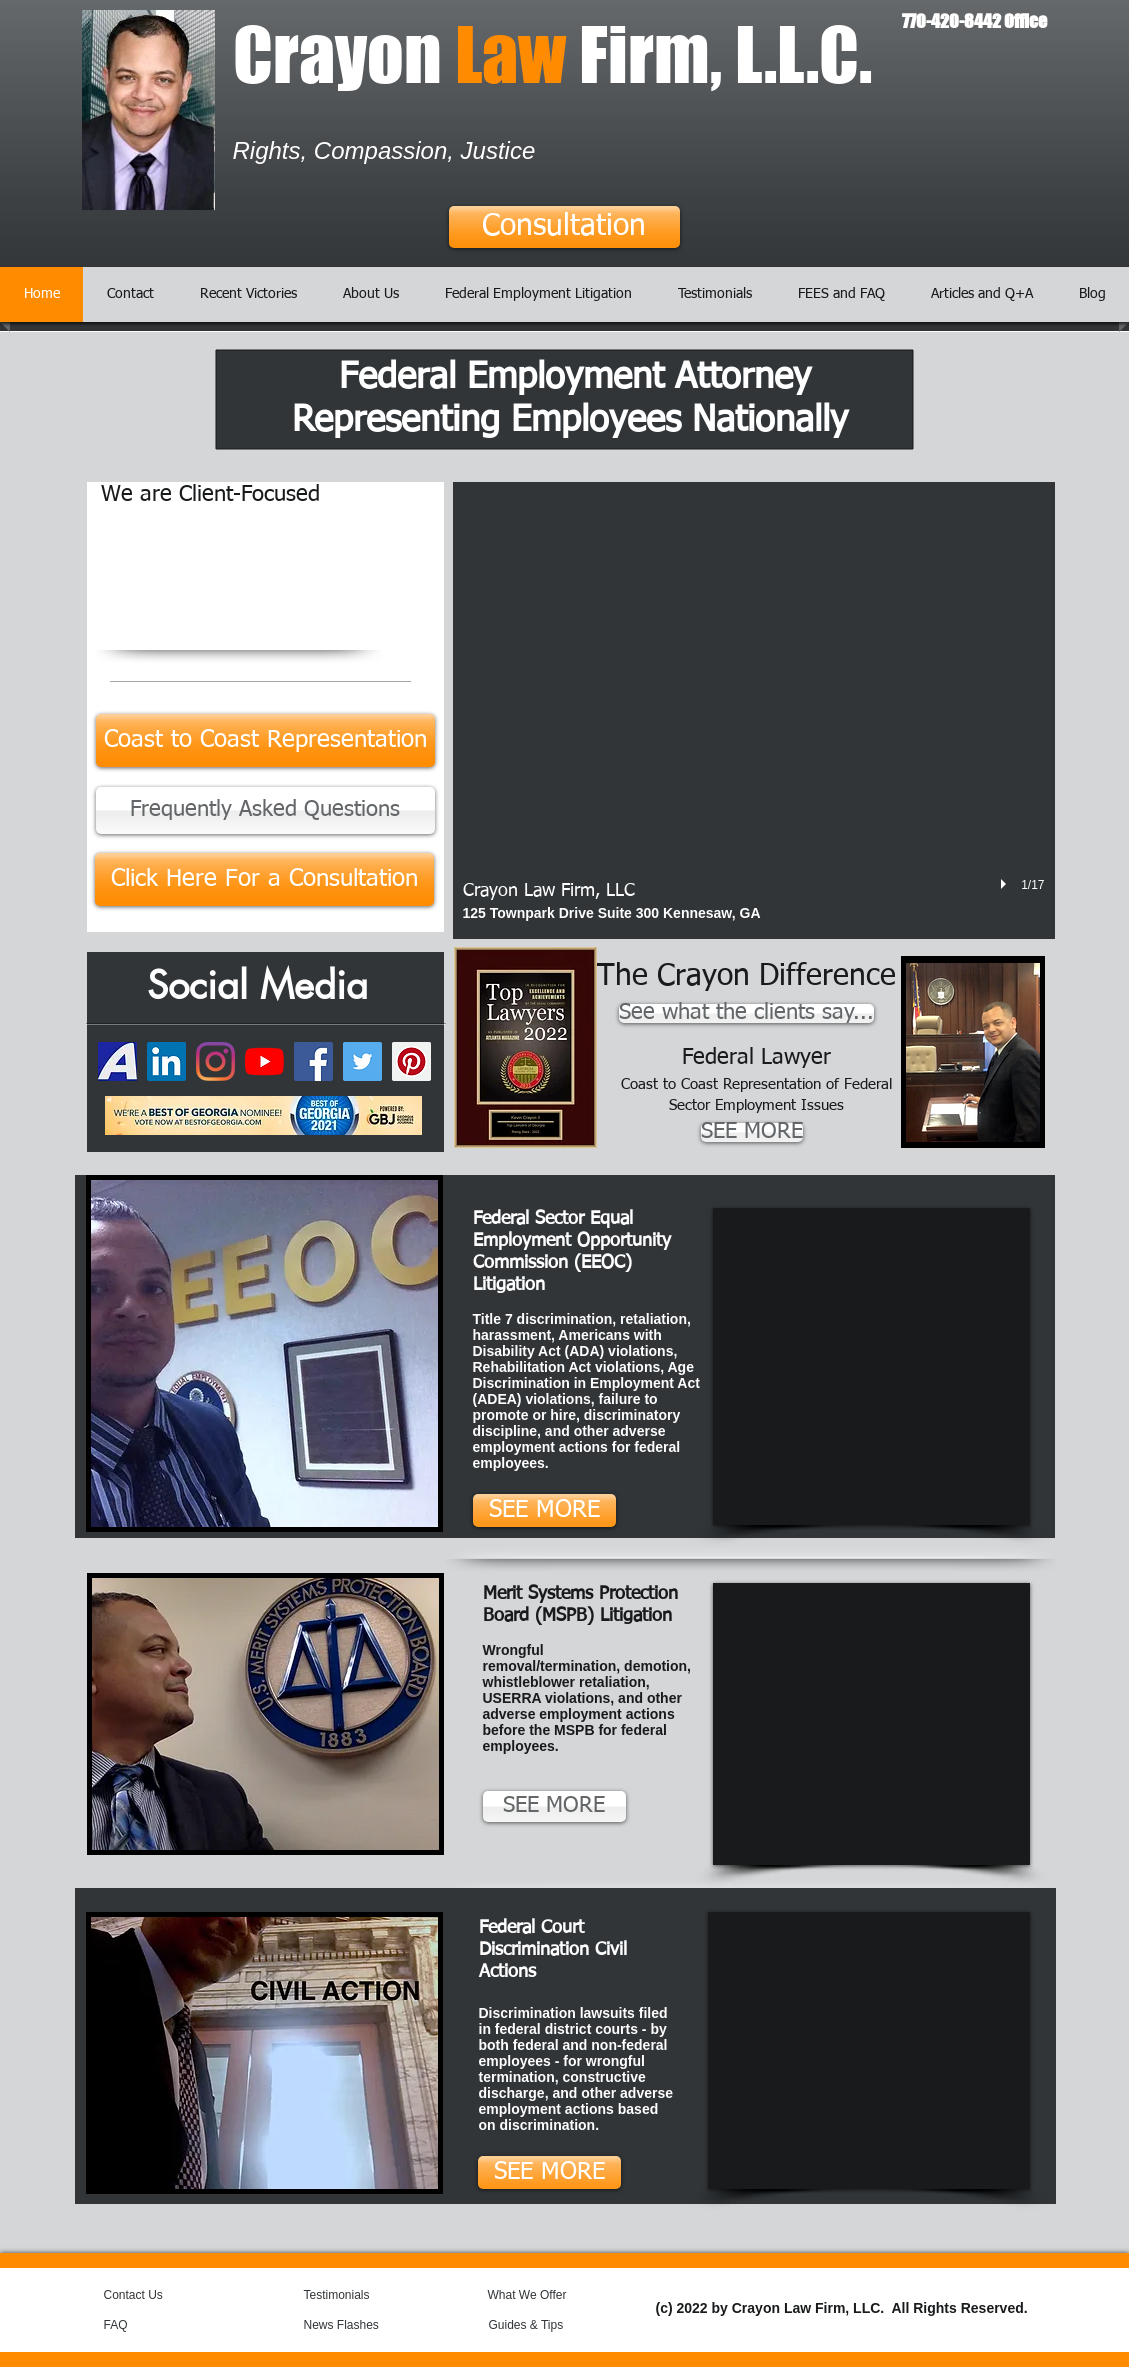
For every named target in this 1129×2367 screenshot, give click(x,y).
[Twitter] (362, 1061)
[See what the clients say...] (746, 1013)
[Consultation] (564, 227)
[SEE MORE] (752, 1132)
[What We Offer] (542, 2295)
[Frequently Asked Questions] (265, 810)
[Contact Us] (151, 2295)
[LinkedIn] (166, 1061)
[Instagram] (215, 1061)
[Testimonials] (358, 2295)
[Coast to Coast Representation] (265, 740)
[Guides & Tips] (542, 2325)
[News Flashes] (361, 2325)
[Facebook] (313, 1061)
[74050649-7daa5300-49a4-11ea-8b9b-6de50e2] (117, 1061)
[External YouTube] (871, 1366)
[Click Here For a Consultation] (264, 879)
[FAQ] (142, 2325)
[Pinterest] (411, 1061)
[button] (754, 710)
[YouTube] (264, 1061)
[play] (1006, 884)
